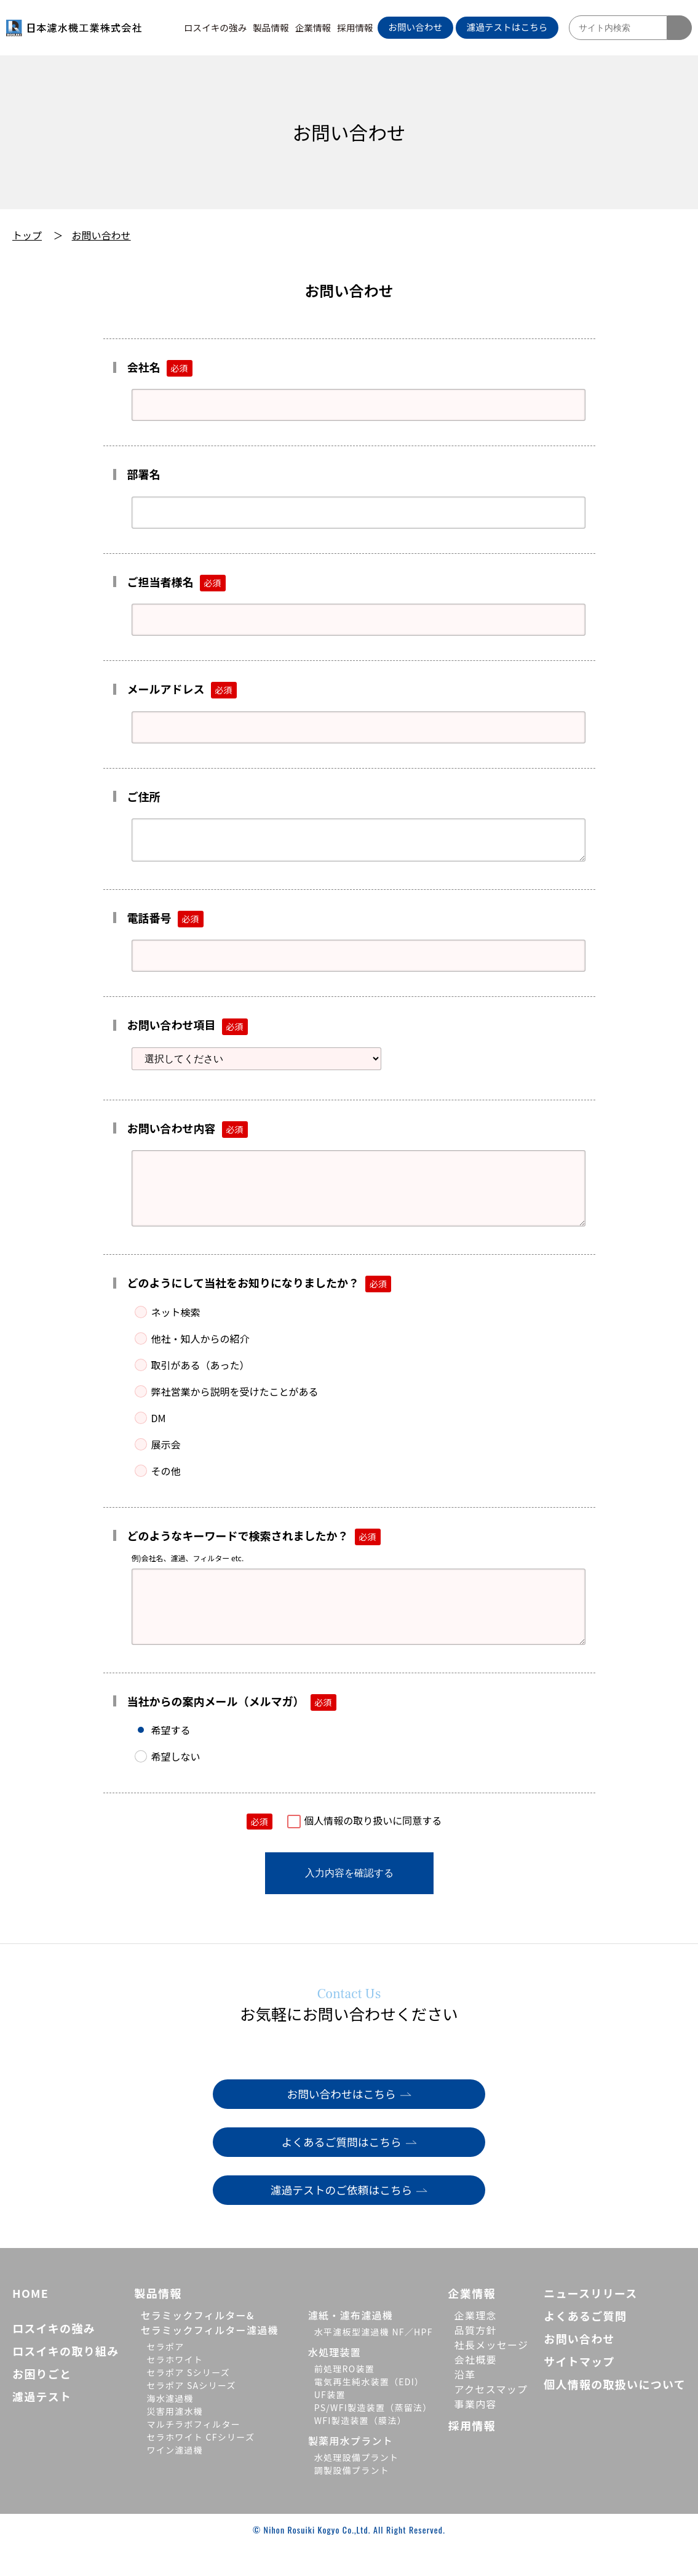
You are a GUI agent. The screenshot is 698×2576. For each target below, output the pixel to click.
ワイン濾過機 (174, 2480)
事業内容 (475, 2434)
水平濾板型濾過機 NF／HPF (373, 2362)
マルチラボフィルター (193, 2455)
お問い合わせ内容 (187, 1133)
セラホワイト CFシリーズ (200, 2468)
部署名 (144, 474)
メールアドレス (182, 689)
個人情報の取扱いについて (615, 2415)
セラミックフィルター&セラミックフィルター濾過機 (209, 2353)
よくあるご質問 (585, 2346)
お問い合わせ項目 (187, 1030)
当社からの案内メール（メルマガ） (231, 1730)
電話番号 (165, 922)
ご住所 (144, 796)
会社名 (159, 367)
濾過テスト (41, 2427)
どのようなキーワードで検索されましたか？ (254, 1553)
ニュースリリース (590, 2324)
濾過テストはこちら (506, 26)
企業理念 (475, 2345)
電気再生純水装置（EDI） (369, 2412)
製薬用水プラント (350, 2471)
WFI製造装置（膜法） (360, 2451)
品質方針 (475, 2360)
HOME (30, 2324)
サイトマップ (579, 2392)
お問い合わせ (415, 26)
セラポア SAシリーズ (191, 2416)
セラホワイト (174, 2390)
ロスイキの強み (215, 27)
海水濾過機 (169, 2429)
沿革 (465, 2405)
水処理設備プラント (356, 2488)
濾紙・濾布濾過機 (350, 2345)
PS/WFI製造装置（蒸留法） (373, 2438)
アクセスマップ (491, 2419)
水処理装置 (334, 2382)
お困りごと (41, 2404)
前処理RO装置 (344, 2399)
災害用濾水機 (174, 2442)
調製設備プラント (351, 2501)
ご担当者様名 (176, 582)
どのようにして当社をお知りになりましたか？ (259, 1300)
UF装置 (330, 2425)
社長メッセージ (491, 2375)
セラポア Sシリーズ (188, 2403)
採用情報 (355, 27)
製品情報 (271, 27)
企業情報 (313, 27)
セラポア (165, 2377)
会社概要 (475, 2390)
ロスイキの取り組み (65, 2382)
